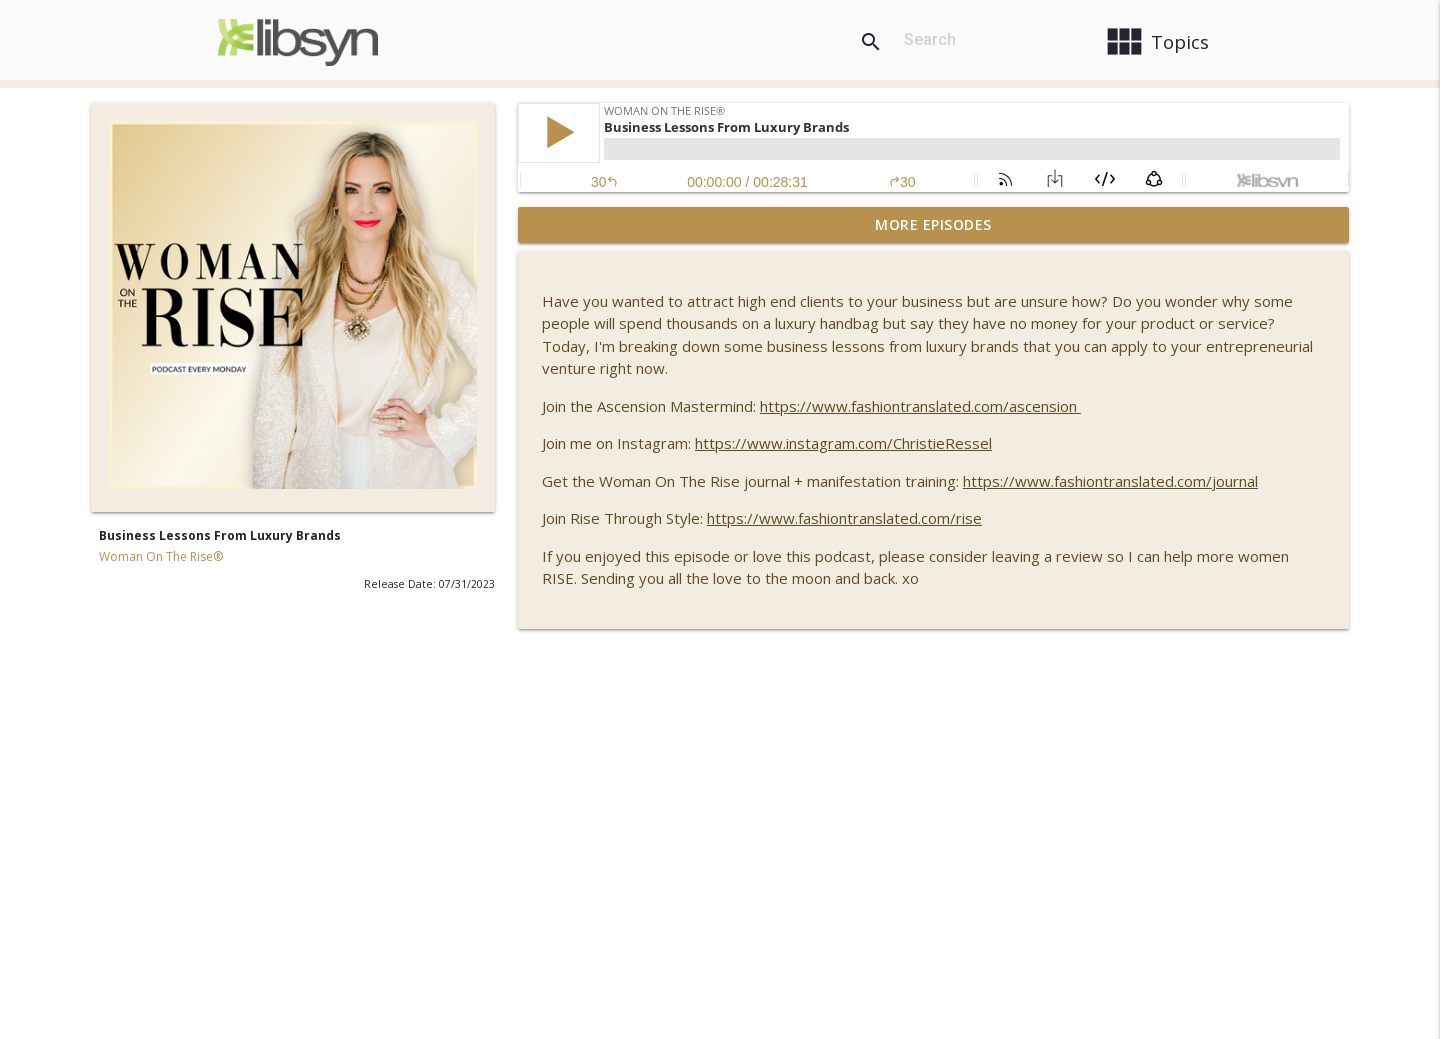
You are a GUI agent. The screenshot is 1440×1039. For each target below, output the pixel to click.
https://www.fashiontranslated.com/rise (844, 518)
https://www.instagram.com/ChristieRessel (843, 443)
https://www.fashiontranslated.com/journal (1110, 481)
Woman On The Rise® (161, 556)
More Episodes (933, 224)
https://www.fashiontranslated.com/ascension (920, 406)
